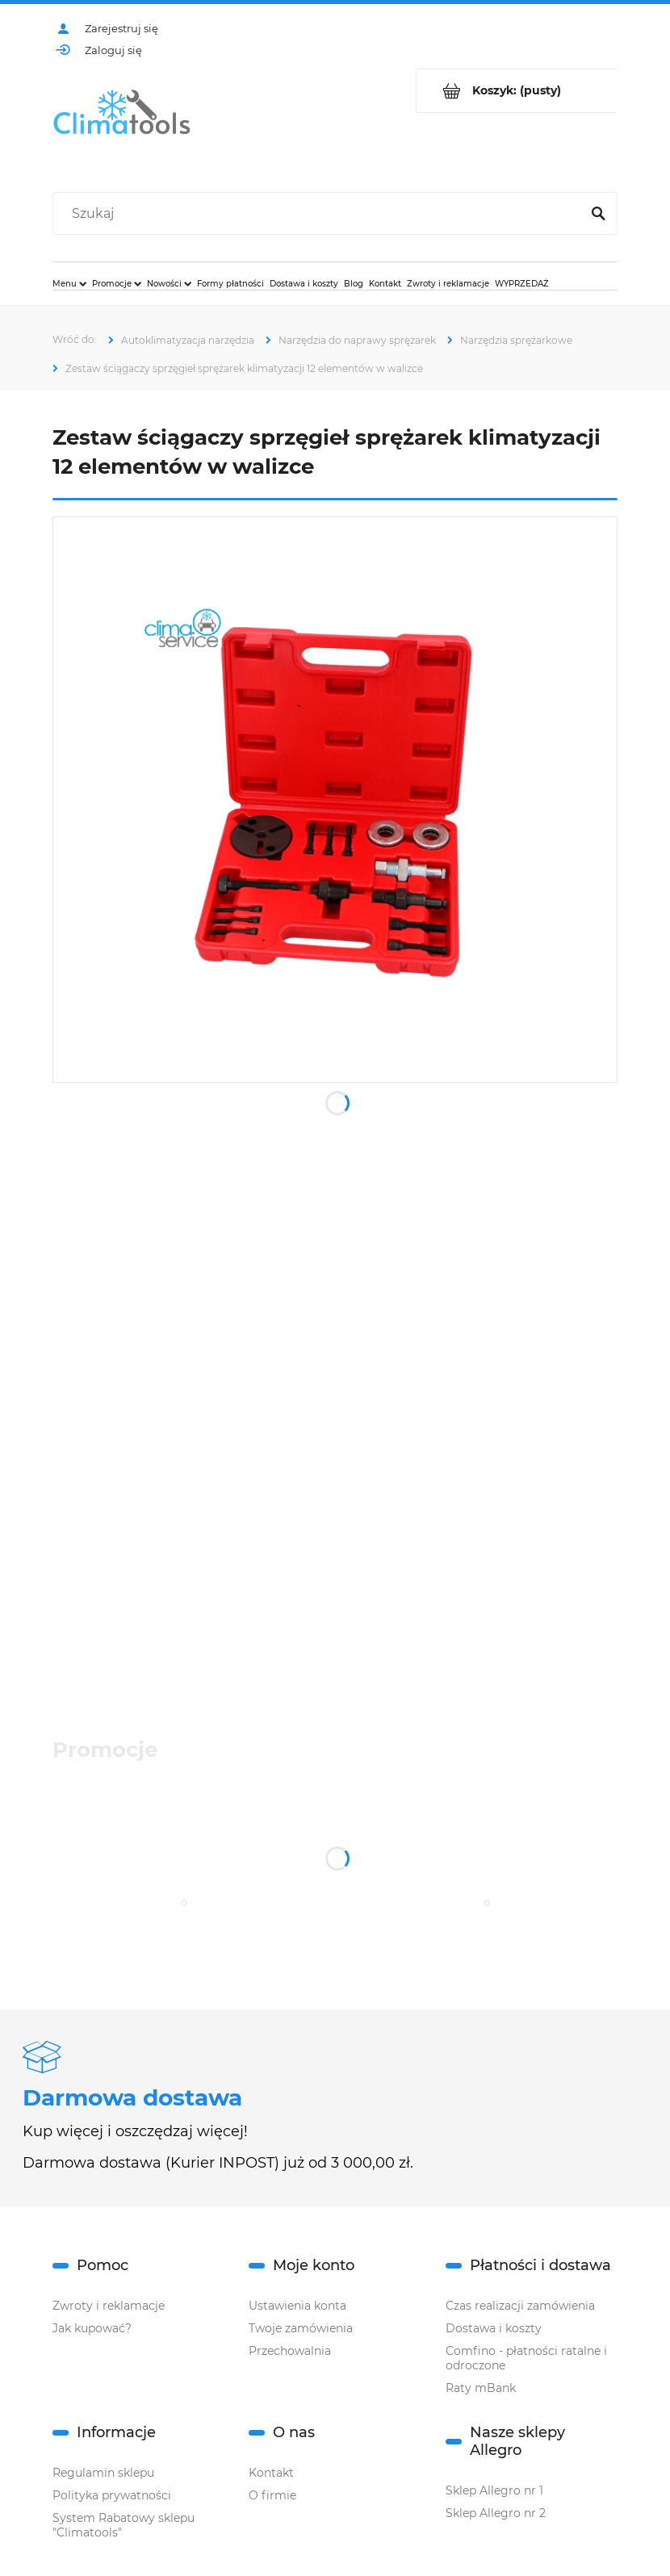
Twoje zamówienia (301, 2328)
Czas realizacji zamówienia (520, 2305)
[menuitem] (69, 283)
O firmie (272, 2495)
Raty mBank (481, 2388)
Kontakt (271, 2472)
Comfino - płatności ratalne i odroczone (526, 2358)
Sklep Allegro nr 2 (496, 2513)
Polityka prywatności (111, 2495)
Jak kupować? (92, 2328)
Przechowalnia (290, 2351)
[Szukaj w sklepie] (320, 213)
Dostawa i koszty (494, 2328)
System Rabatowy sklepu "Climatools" (123, 2525)
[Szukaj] (598, 213)
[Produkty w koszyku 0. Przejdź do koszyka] (517, 90)
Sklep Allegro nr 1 (494, 2490)
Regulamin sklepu (103, 2472)
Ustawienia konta (297, 2305)
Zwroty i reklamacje (108, 2305)
